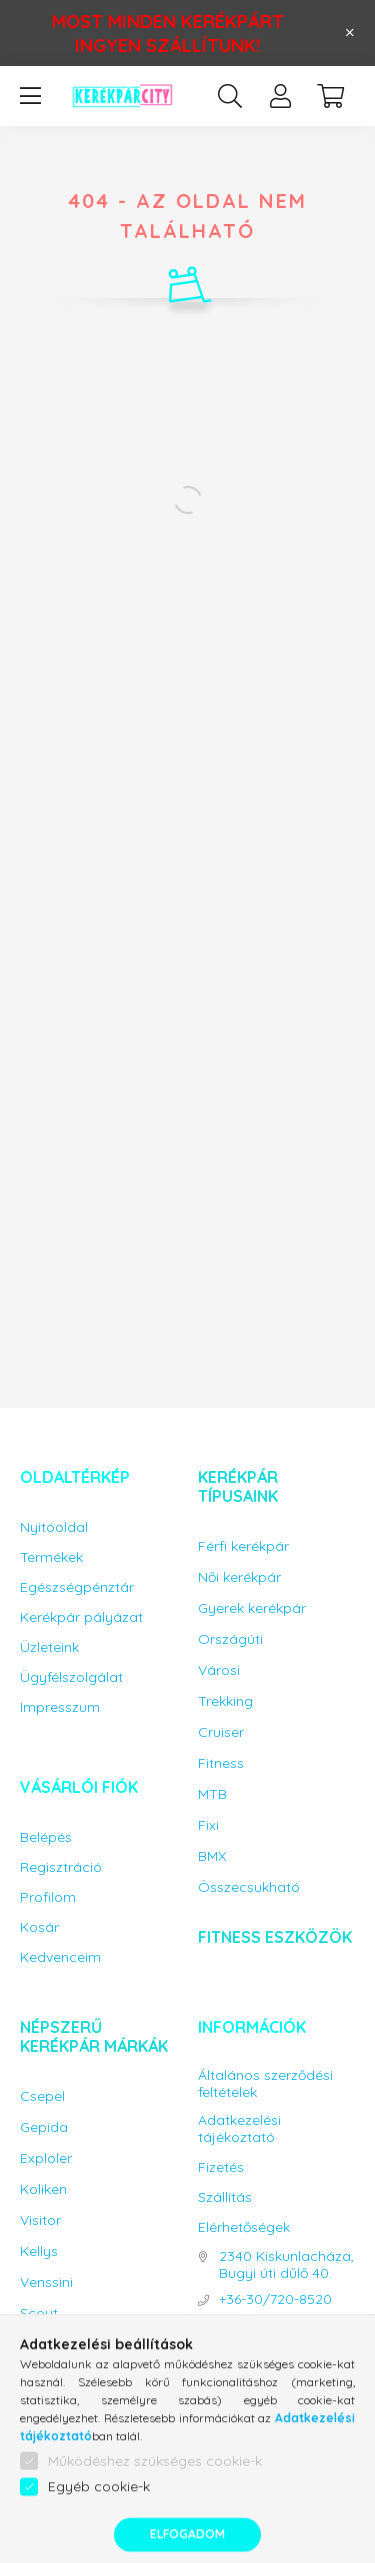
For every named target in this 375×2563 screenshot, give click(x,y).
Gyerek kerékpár (252, 1608)
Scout (39, 2313)
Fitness (221, 1763)
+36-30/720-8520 (275, 2299)
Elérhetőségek (244, 2227)
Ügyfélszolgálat (71, 1677)
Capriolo (48, 2344)
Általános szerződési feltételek (265, 2084)
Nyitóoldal (54, 1527)
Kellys (39, 2251)
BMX (212, 1856)
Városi (219, 1670)
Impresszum (60, 1707)
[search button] (230, 96)
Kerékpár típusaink (238, 1486)
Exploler (46, 2158)
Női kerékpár (239, 1577)
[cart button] (330, 96)
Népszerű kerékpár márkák (94, 2036)
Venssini (46, 2282)
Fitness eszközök (275, 1937)
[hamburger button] (30, 96)
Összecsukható (249, 1887)
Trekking (225, 1701)
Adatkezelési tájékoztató (239, 2129)
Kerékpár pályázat (81, 1617)
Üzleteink (49, 1647)
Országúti (230, 1639)
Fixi (208, 1825)
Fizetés (221, 2167)
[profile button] (280, 96)
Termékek (51, 1557)
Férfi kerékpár (243, 1546)
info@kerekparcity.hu (284, 2335)
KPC (34, 2375)
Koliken (43, 2189)
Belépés (46, 1837)
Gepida (44, 2127)
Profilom (48, 1897)
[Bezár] (350, 33)
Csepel (42, 2096)
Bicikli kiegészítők (98, 2425)
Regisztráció (61, 1867)
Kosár (39, 1927)
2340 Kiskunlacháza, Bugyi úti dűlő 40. (286, 2265)
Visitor (40, 2220)
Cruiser (221, 1732)
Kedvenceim (60, 1957)
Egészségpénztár (77, 1587)
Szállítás (225, 2197)
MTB (212, 1794)
